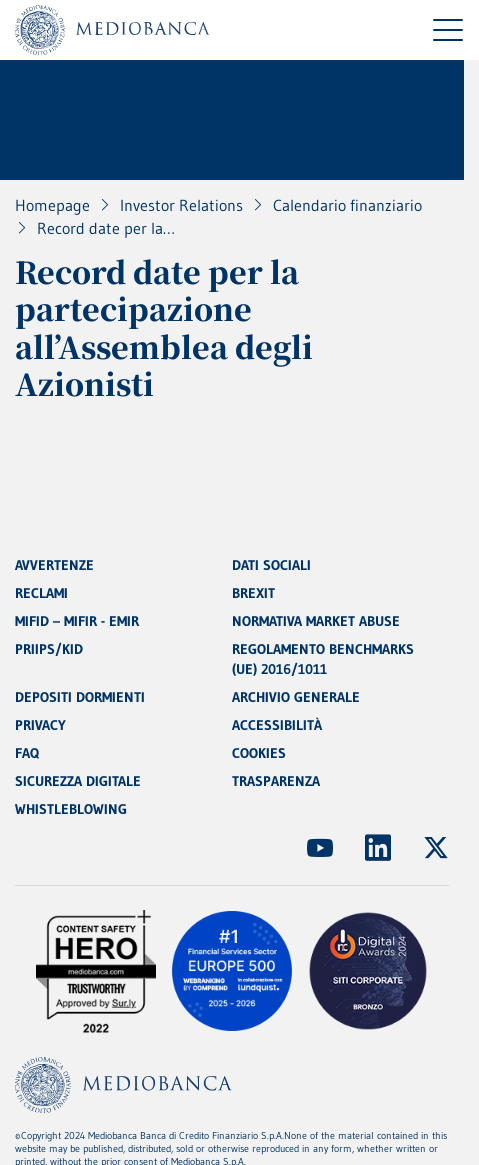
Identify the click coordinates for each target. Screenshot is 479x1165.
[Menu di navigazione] (448, 30)
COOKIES (259, 753)
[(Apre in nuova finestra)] (320, 848)
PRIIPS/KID (49, 649)
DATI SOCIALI (271, 565)
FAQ (27, 753)
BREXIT (253, 593)
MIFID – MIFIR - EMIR (77, 621)
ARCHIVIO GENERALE (296, 697)
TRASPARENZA (276, 781)
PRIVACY (40, 725)
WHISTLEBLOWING (71, 809)
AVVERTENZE (54, 565)
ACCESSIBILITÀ (277, 725)
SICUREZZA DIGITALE (78, 781)
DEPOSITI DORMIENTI (80, 697)
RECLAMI (41, 593)
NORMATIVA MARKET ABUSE (316, 621)
